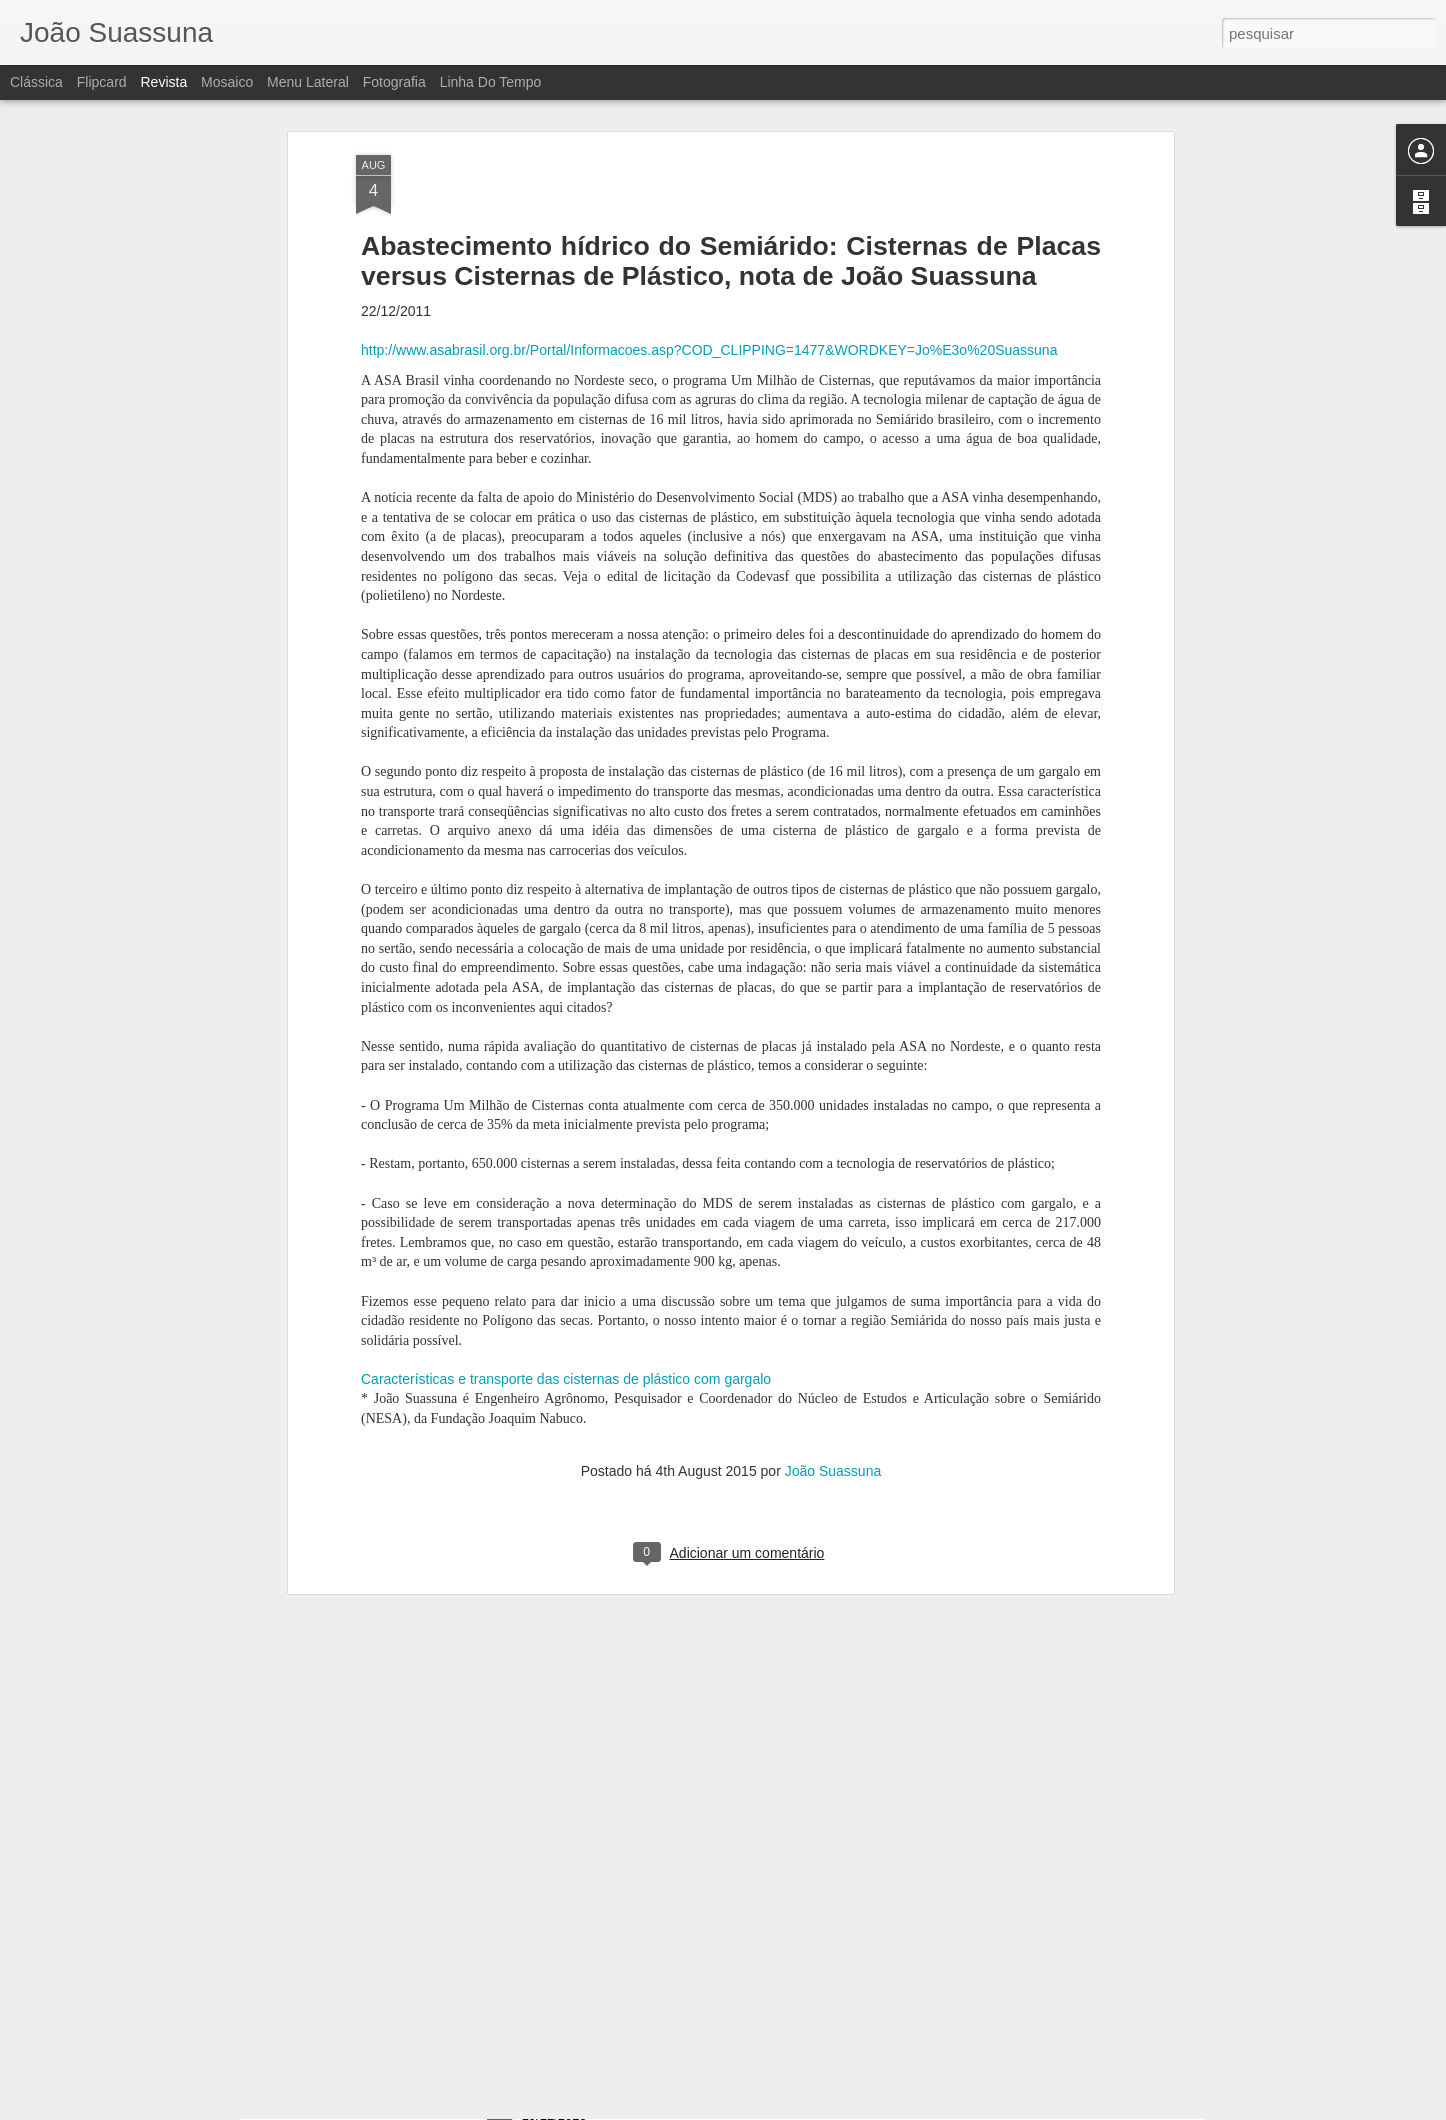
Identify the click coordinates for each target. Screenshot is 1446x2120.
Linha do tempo (491, 82)
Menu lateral (308, 82)
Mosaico (227, 82)
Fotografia (394, 82)
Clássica (36, 82)
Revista (163, 82)
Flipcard (102, 82)
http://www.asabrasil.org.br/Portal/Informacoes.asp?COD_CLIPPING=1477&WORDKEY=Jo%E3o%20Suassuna (709, 233)
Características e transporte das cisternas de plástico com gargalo (566, 1262)
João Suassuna (833, 1355)
